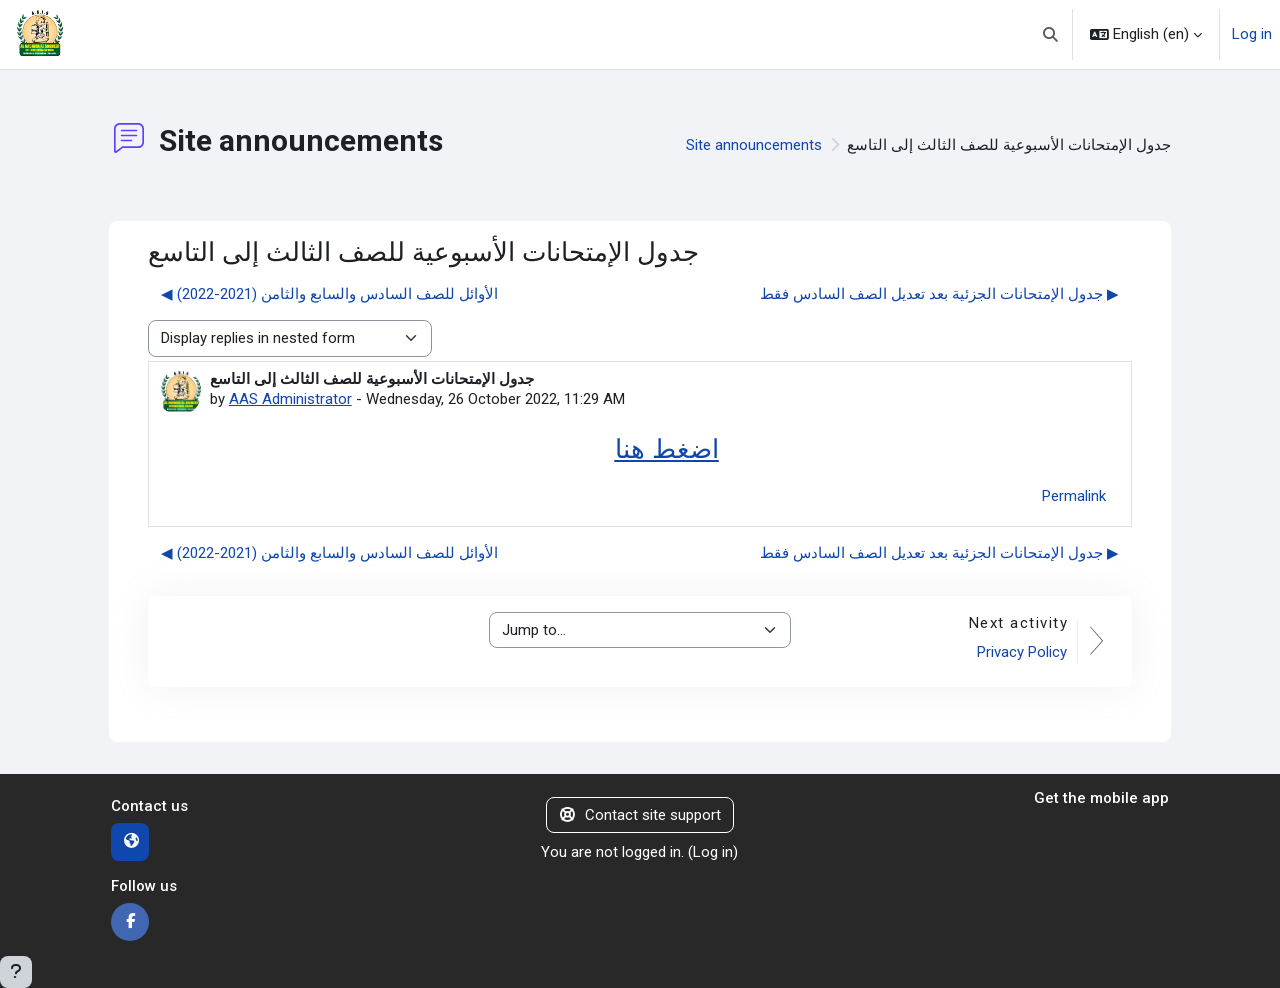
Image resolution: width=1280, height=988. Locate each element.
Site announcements (754, 145)
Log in (1252, 34)
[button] (1051, 34)
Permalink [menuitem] (1074, 496)
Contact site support (640, 815)
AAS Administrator (290, 399)
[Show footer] (16, 972)
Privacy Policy (1022, 652)
